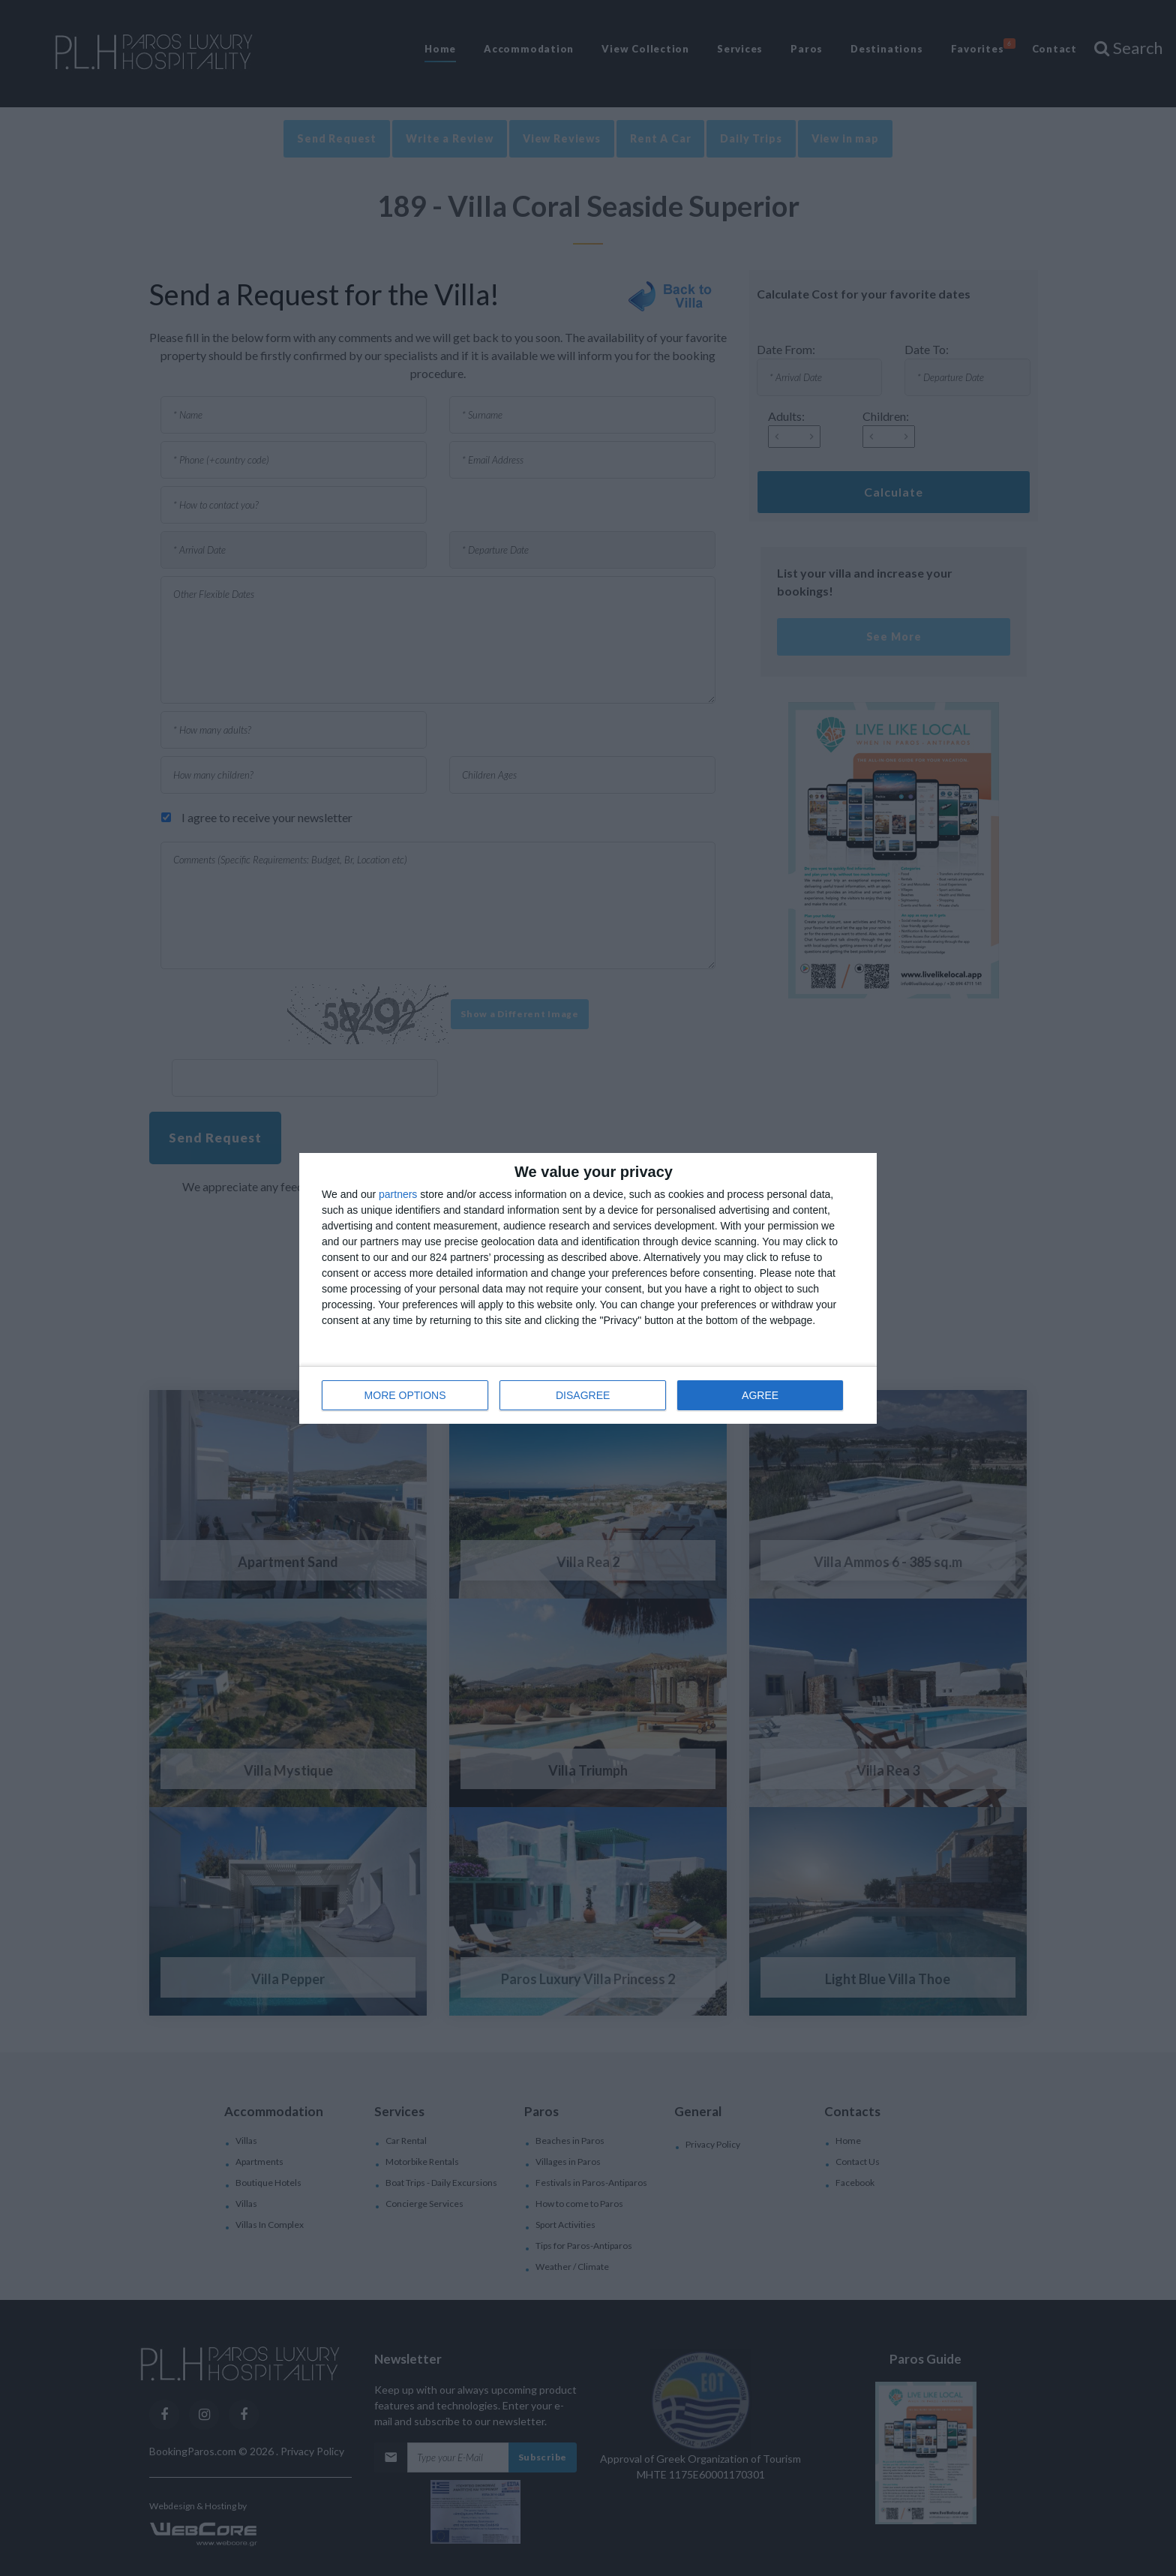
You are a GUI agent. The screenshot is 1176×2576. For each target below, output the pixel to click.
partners (398, 1194)
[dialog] (588, 1288)
